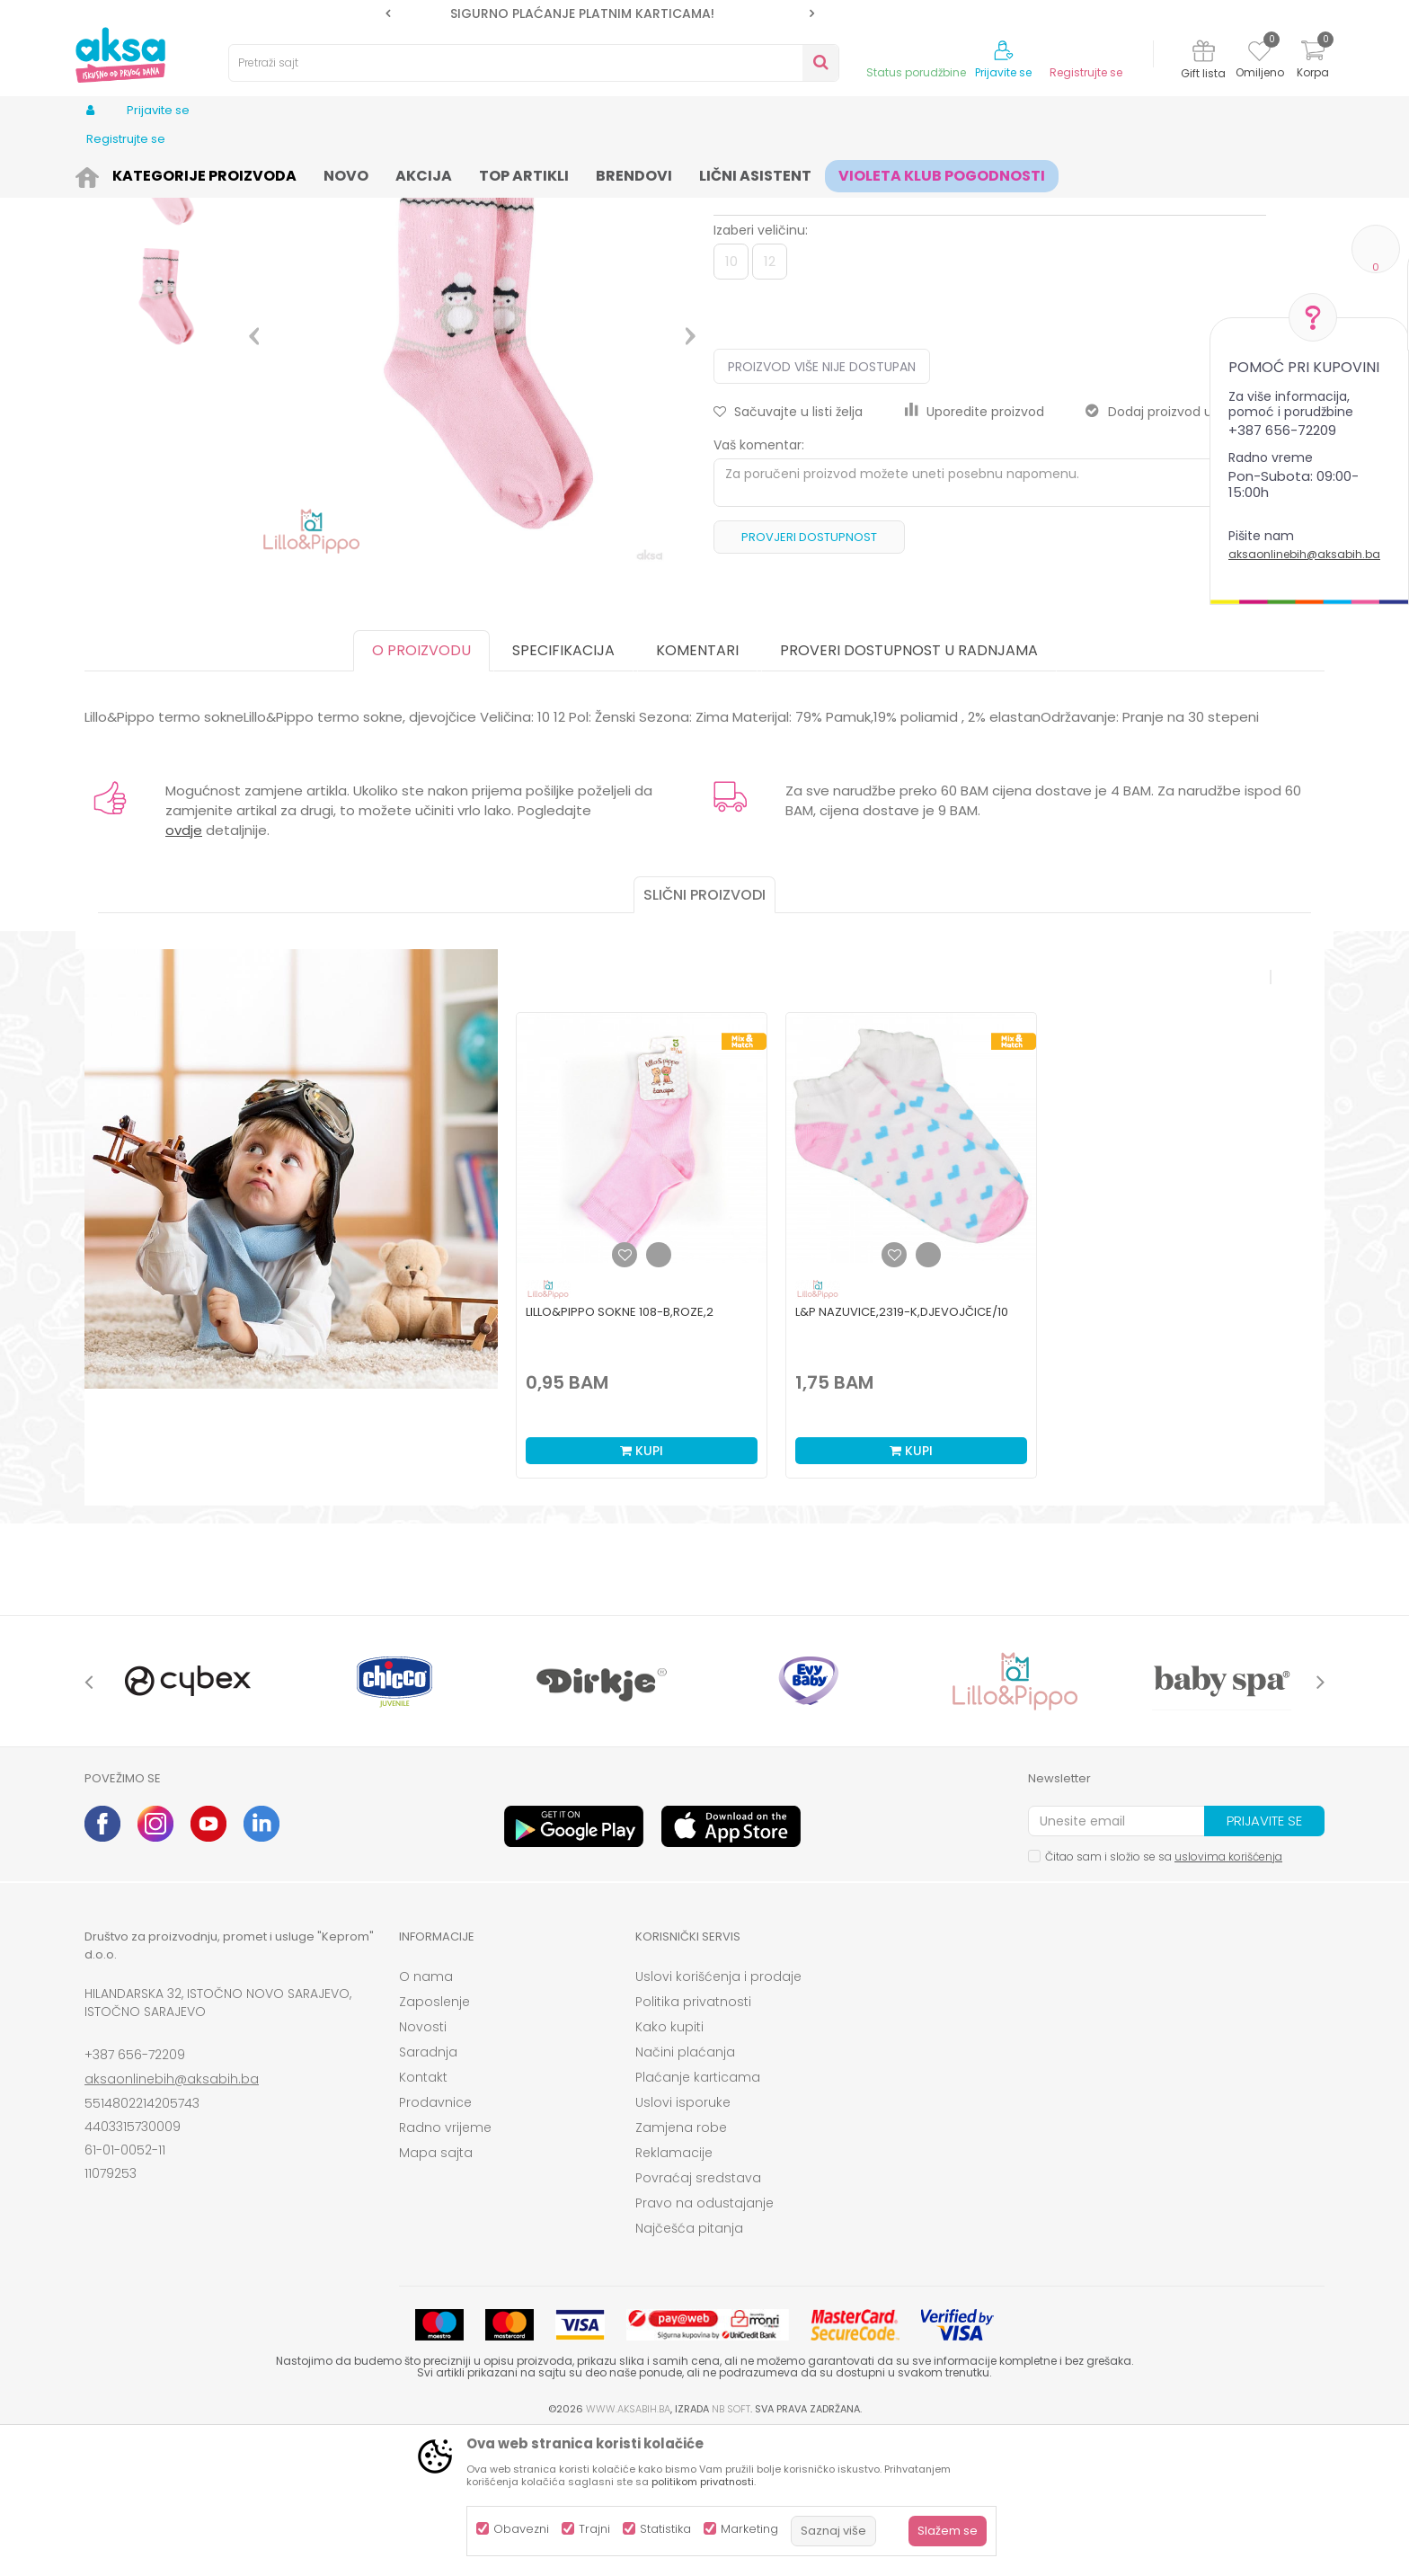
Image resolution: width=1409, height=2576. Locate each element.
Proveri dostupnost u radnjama (909, 789)
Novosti (423, 2166)
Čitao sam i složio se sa (1163, 1996)
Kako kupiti (669, 2166)
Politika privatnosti (693, 2141)
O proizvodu (421, 789)
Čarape (388, 173)
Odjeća (229, 173)
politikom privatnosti (702, 2481)
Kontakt (423, 2216)
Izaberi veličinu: (760, 369)
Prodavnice (435, 2242)
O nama (426, 2116)
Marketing (749, 2529)
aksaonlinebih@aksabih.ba (1304, 554)
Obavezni (521, 2529)
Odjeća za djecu (308, 173)
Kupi (641, 1590)
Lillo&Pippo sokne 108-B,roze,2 (619, 1451)
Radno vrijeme (445, 2267)
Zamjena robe (681, 2267)
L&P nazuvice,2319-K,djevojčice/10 (901, 1451)
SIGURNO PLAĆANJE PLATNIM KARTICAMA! (598, 13)
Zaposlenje (434, 2141)
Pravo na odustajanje (704, 2342)
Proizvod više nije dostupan (822, 506)
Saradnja (428, 2191)
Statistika (665, 2529)
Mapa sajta (436, 2292)
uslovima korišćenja (1228, 1995)
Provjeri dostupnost (809, 676)
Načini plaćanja (685, 2191)
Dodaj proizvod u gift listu (1176, 551)
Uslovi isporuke (683, 2242)
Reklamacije (674, 2292)
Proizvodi (170, 173)
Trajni (594, 2529)
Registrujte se (1086, 72)
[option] (600, 13)
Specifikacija (563, 789)
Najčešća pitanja (689, 2367)
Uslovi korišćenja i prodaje (718, 2116)
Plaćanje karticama (697, 2216)
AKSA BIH (108, 173)
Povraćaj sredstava (698, 2317)
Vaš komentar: (758, 584)
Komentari (697, 789)
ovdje (183, 969)
